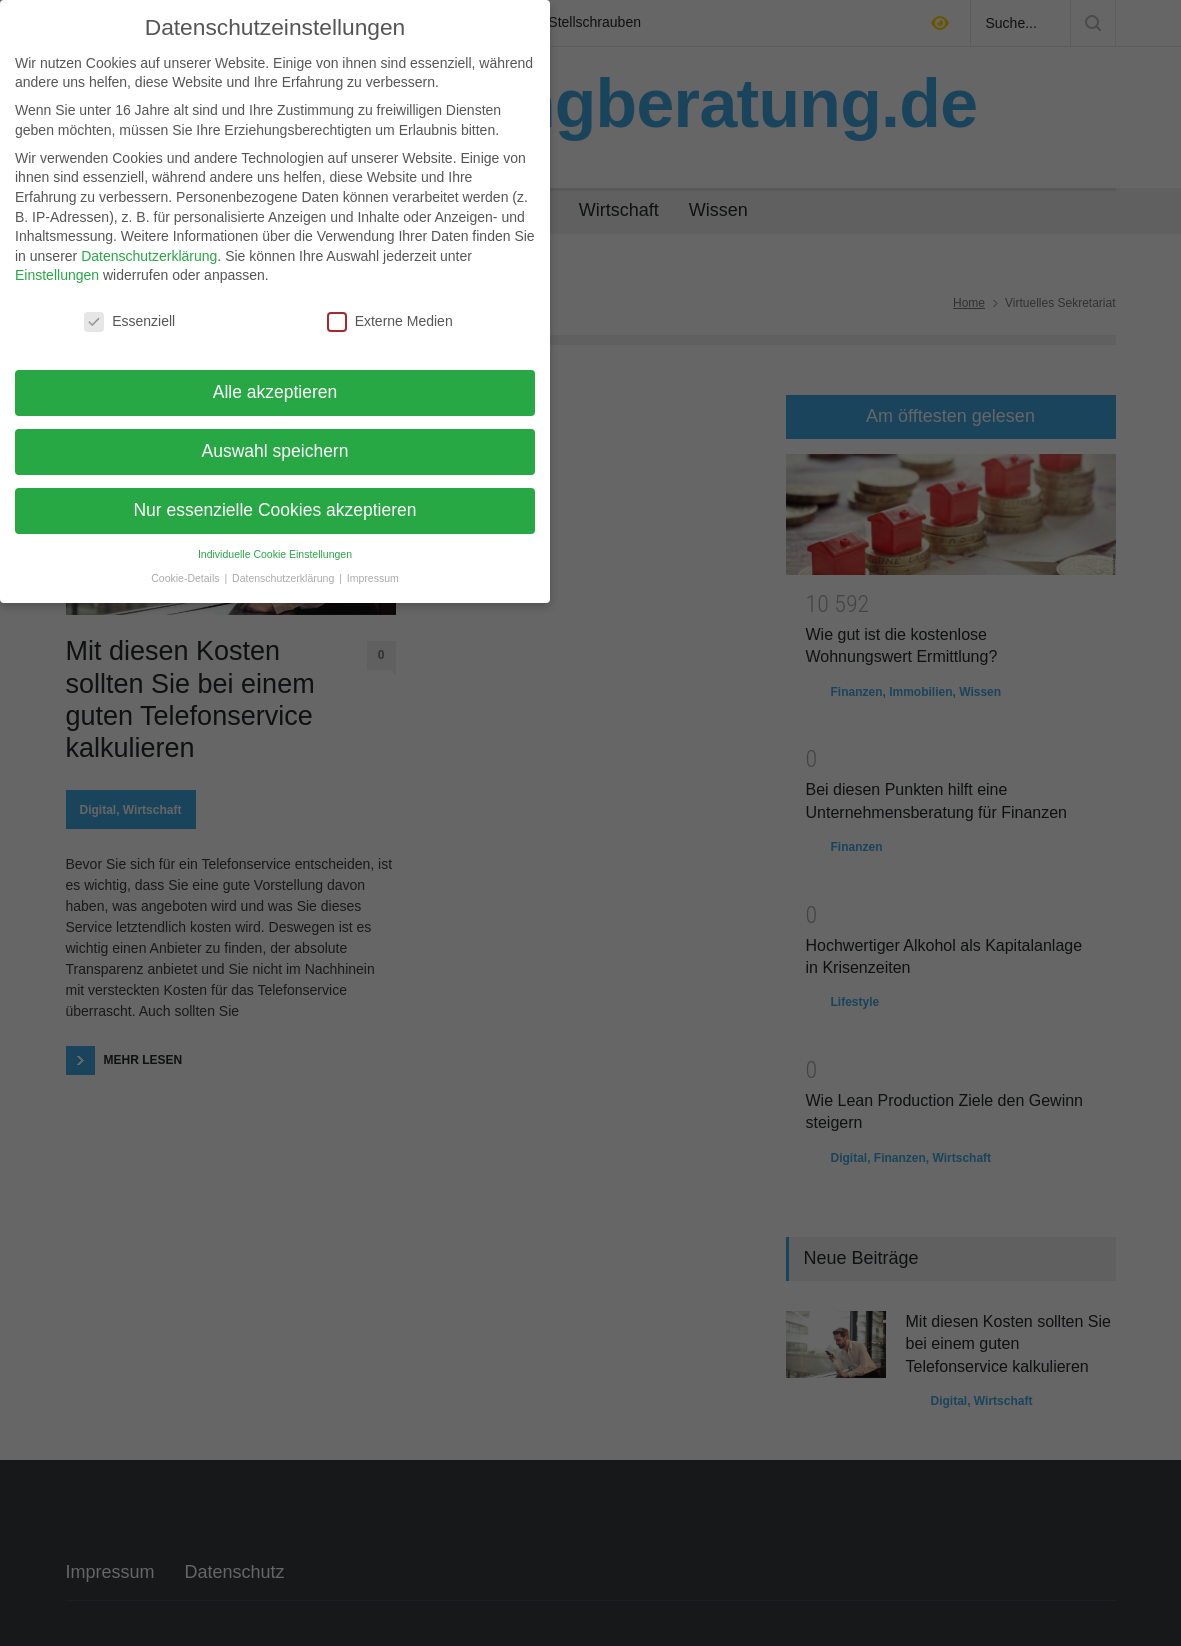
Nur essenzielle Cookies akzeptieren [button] (274, 509)
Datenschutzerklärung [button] (284, 577)
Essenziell (129, 320)
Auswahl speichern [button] (275, 450)
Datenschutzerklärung (149, 254)
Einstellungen (57, 274)
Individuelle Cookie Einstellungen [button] (275, 552)
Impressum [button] (373, 577)
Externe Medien (390, 320)
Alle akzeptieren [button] (275, 391)
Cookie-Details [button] (186, 577)
